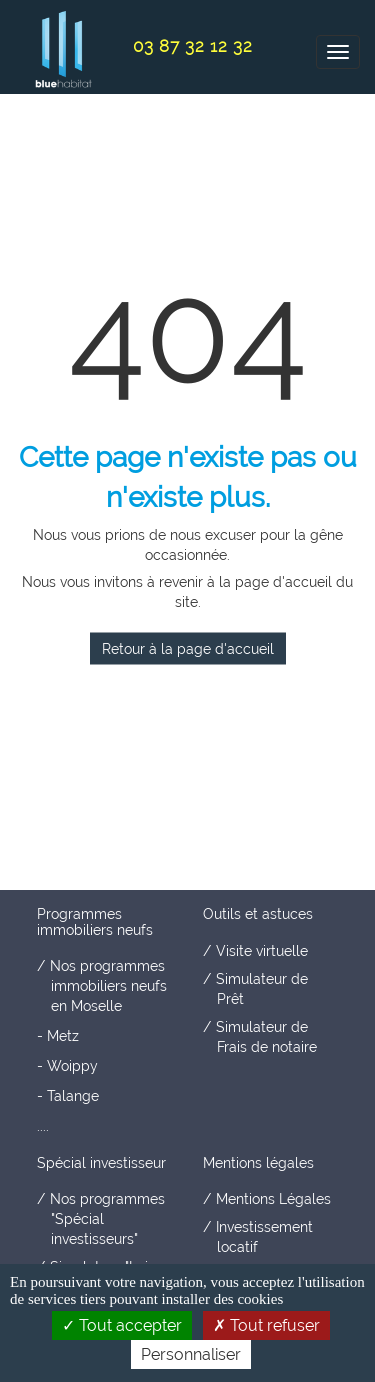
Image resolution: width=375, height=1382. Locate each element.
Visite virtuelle (262, 951)
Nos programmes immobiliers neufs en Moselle (108, 986)
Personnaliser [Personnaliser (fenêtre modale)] (191, 1354)
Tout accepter (122, 1325)
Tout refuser (266, 1325)
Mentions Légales (273, 1199)
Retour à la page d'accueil (188, 649)
